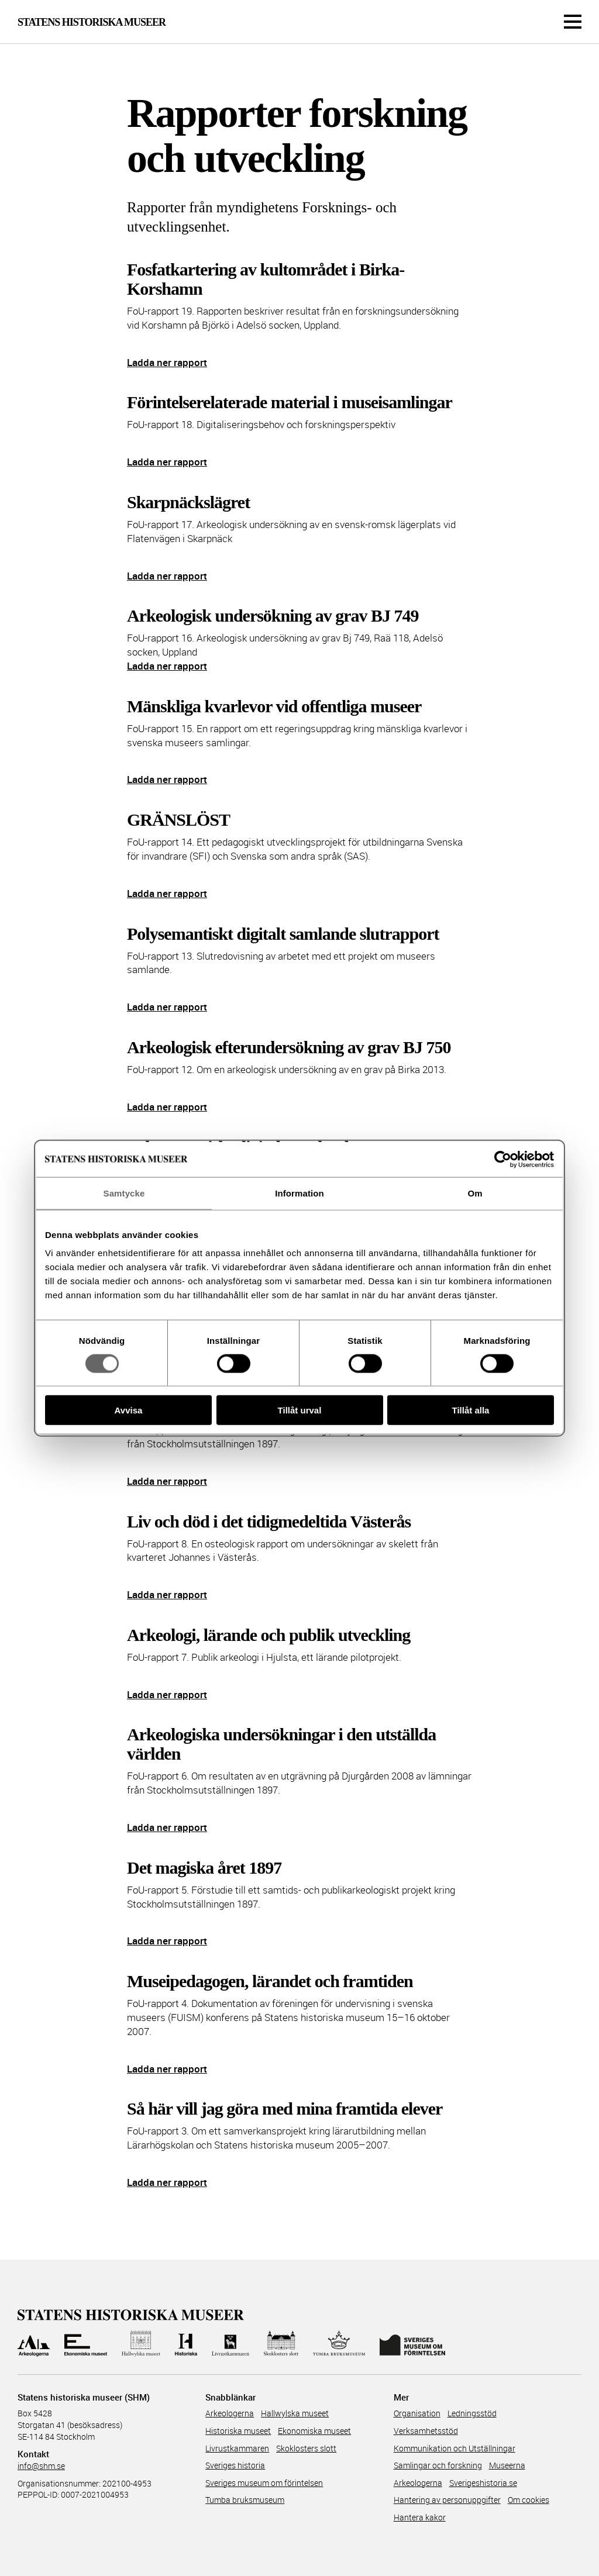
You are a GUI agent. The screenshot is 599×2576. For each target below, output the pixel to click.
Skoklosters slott (306, 2448)
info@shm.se (41, 2465)
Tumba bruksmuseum (244, 2499)
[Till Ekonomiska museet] (85, 2343)
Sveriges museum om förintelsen (264, 2482)
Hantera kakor (420, 2517)
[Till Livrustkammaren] (231, 2343)
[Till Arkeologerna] (34, 2343)
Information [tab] (299, 1193)
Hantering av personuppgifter (447, 2499)
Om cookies (528, 2499)
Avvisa (129, 1410)
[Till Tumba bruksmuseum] (339, 2343)
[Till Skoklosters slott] (281, 2343)
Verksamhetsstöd (426, 2430)
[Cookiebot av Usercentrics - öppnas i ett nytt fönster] (503, 1159)
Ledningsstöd (472, 2413)
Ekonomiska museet (314, 2430)
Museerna (507, 2465)
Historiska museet (238, 2430)
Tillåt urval (300, 1410)
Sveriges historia (235, 2465)
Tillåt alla (471, 1410)
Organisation (417, 2413)
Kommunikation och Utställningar (454, 2448)
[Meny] (572, 21)
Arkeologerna (229, 2413)
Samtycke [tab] (124, 1193)
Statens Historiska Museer (92, 22)
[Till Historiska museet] (186, 2343)
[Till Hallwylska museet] (141, 2343)
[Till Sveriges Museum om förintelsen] (412, 2343)
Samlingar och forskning (438, 2465)
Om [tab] (474, 1193)
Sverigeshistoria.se (483, 2482)
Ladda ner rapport (167, 362)
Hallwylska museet (295, 2413)
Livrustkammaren (237, 2448)
